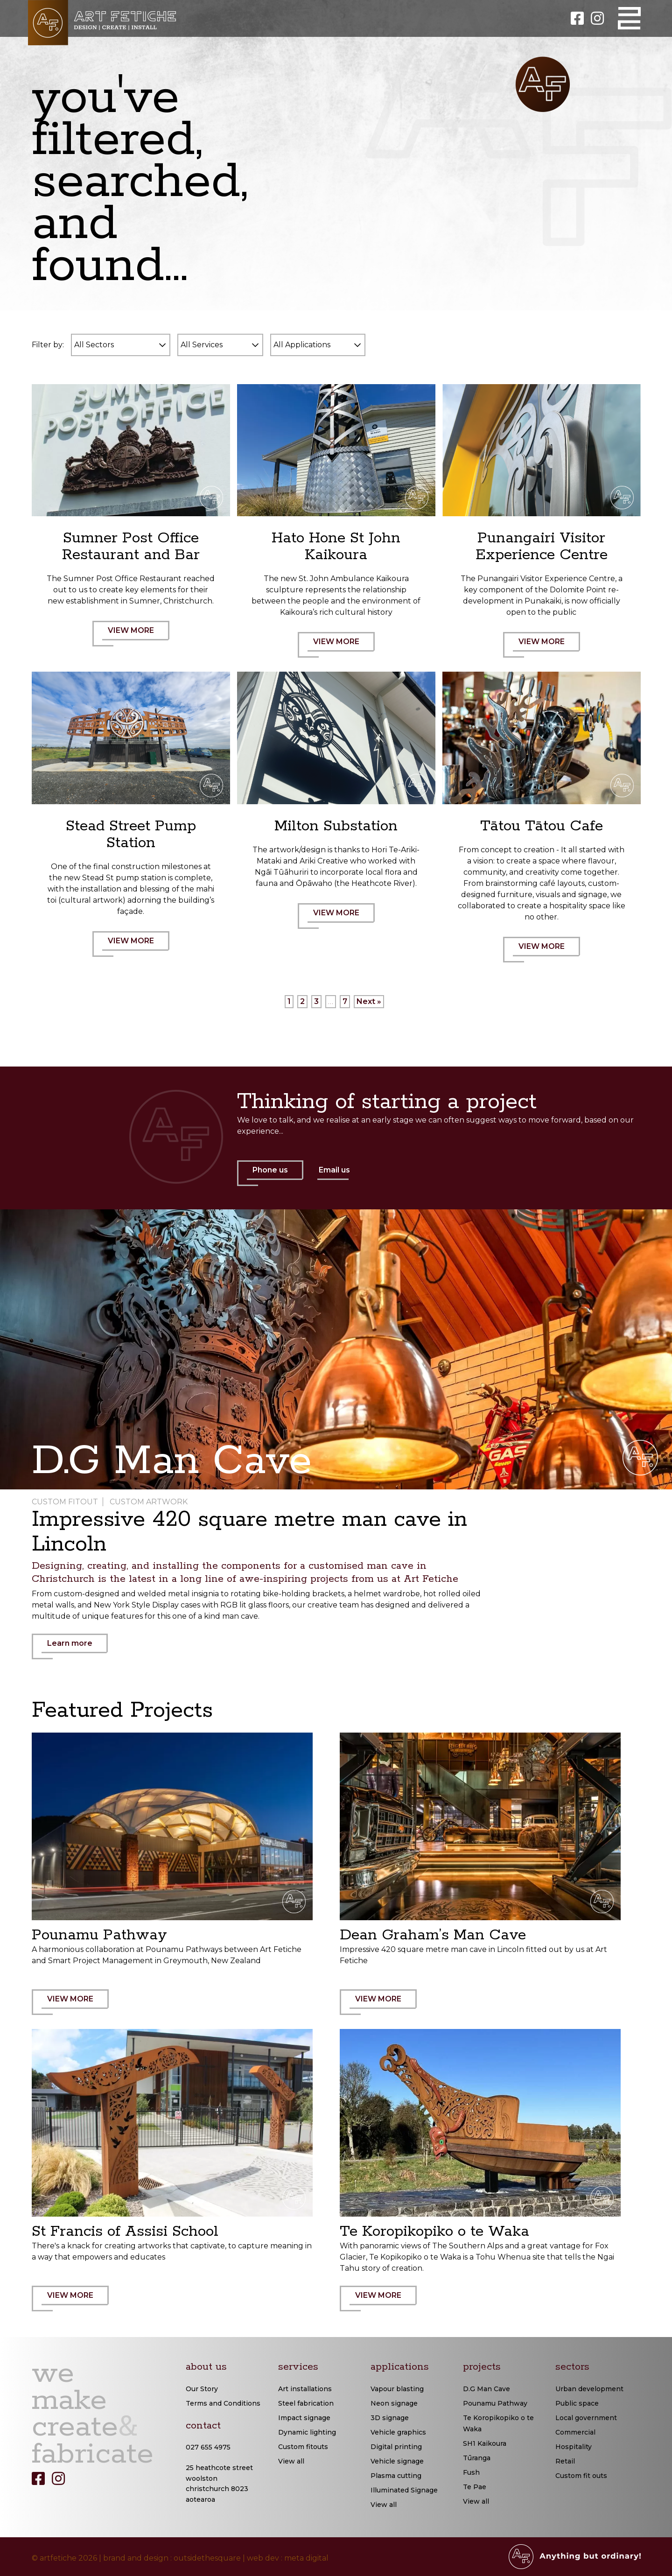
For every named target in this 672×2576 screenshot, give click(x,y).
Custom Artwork (149, 1501)
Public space (577, 2403)
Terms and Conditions (223, 2403)
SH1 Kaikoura (484, 2443)
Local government (586, 2418)
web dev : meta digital (288, 2558)
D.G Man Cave (486, 2389)
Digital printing (396, 2447)
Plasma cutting (396, 2475)
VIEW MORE (135, 636)
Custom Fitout (65, 1501)
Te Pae (474, 2487)
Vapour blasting (397, 2389)
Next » (369, 1001)
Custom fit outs (581, 2475)
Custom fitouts (303, 2447)
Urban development (589, 2389)
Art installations (305, 2389)
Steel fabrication (306, 2403)
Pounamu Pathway (495, 2403)
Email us (334, 1169)
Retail (565, 2461)
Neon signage (394, 2403)
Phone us (275, 1175)
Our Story (202, 2389)
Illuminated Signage (404, 2490)
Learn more (75, 1649)
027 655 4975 (208, 2447)
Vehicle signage (397, 2461)
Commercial (575, 2432)
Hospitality (573, 2447)
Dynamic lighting (307, 2432)
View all (291, 2461)
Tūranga (476, 2458)
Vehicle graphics (398, 2432)
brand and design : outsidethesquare (172, 2558)
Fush (471, 2472)
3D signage (390, 2418)
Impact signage (304, 2418)
